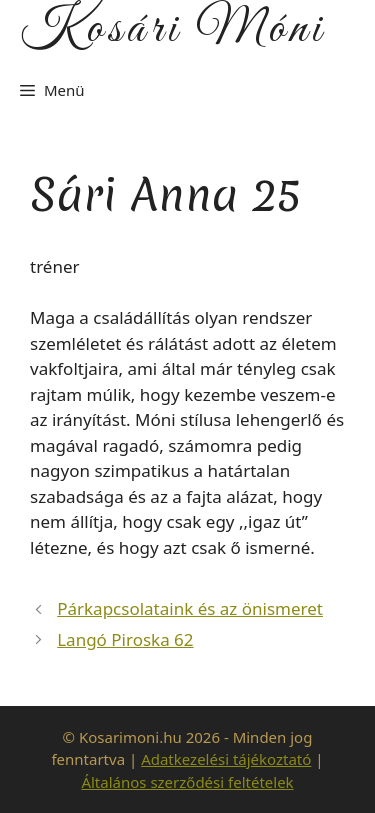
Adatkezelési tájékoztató (226, 759)
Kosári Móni (173, 30)
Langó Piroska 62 (125, 639)
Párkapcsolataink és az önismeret (190, 608)
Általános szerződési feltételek (187, 782)
